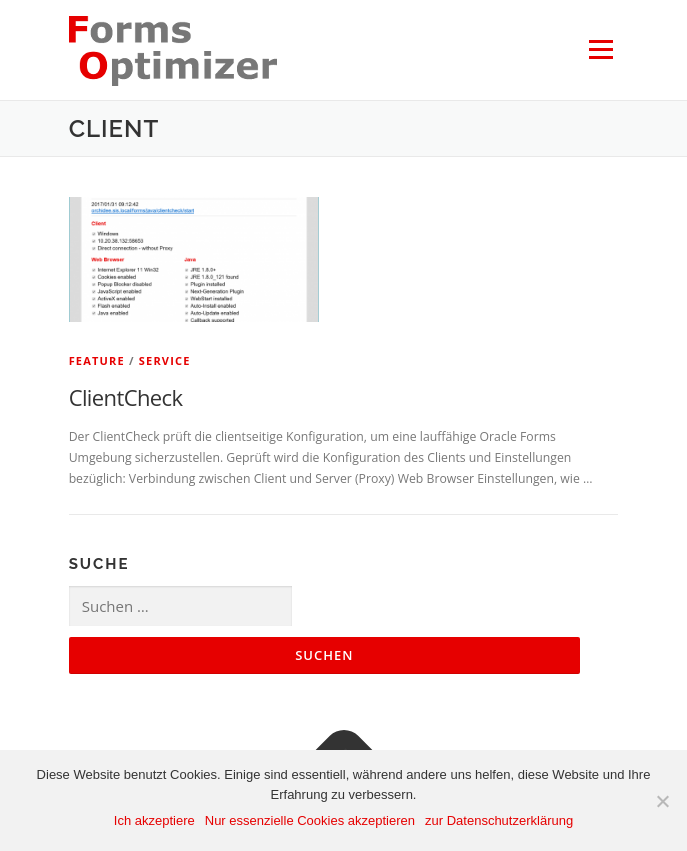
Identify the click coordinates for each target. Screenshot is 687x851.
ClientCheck (126, 397)
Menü (599, 49)
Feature (97, 360)
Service (165, 360)
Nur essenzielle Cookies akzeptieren (310, 820)
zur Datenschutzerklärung (499, 820)
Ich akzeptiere (154, 820)
